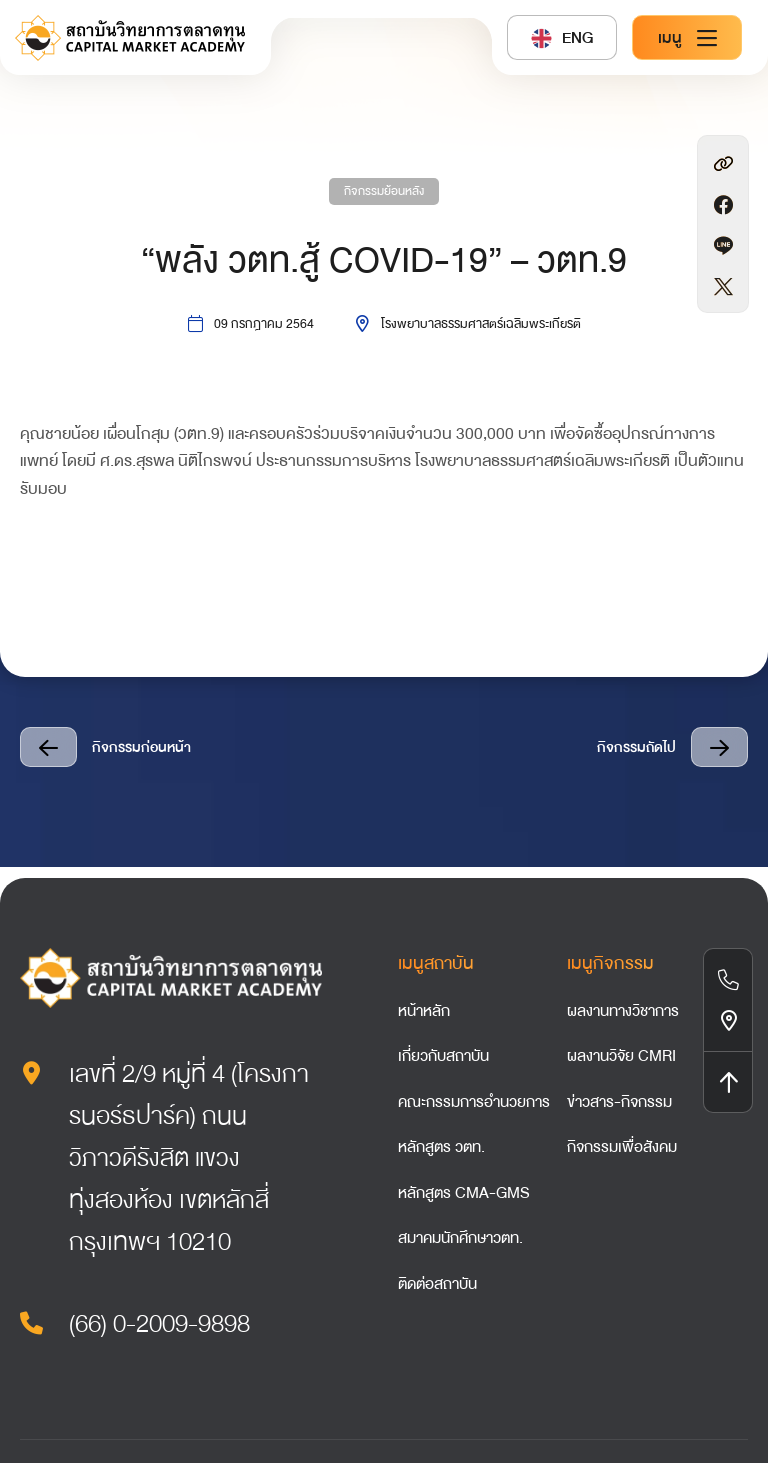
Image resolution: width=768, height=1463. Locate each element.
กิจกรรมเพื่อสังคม (622, 1147)
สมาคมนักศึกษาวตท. (460, 1238)
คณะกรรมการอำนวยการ (474, 1102)
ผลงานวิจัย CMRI (621, 1056)
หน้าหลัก (424, 1011)
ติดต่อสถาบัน (437, 1284)
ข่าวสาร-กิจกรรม (619, 1102)
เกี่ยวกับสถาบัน (443, 1056)
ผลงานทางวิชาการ (623, 1011)
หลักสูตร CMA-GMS (464, 1193)
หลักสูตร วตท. (441, 1147)
